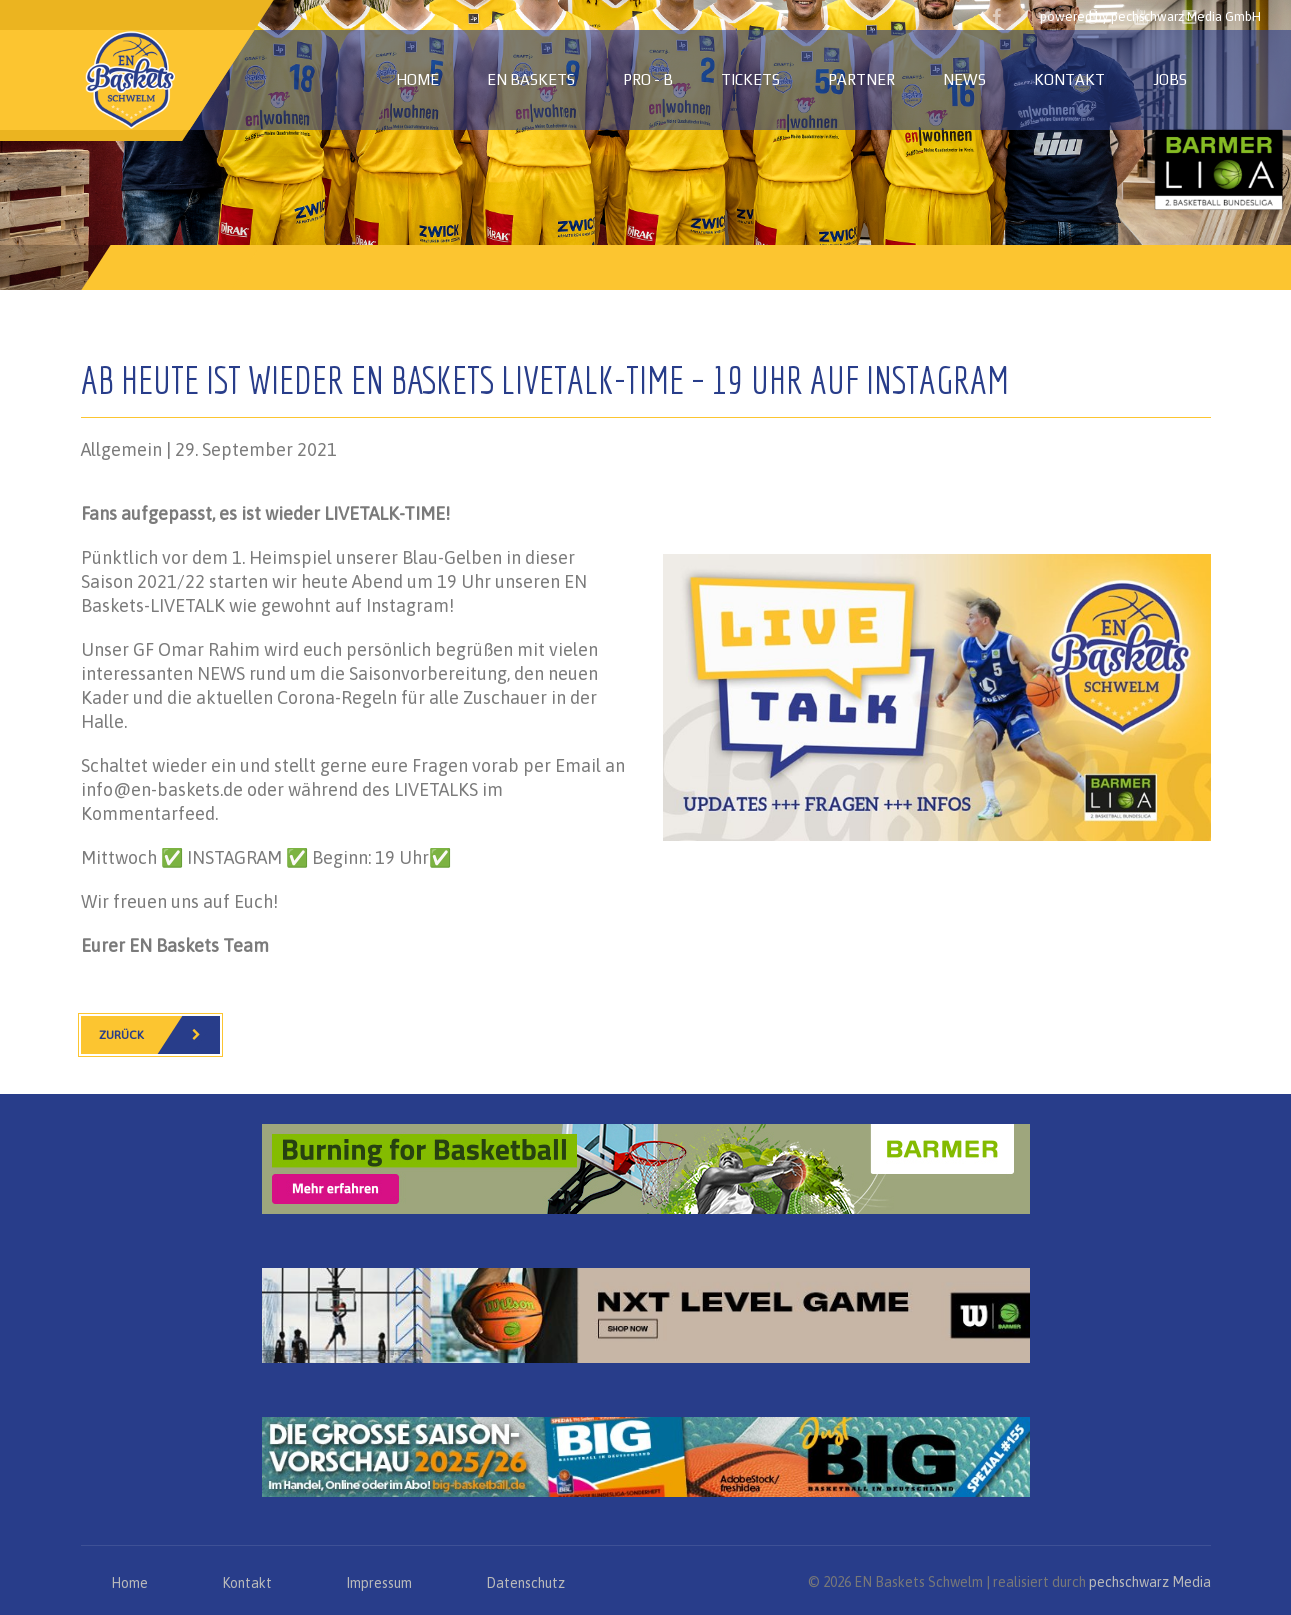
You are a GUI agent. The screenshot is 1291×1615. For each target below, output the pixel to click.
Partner (861, 79)
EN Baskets (531, 79)
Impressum (379, 1583)
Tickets (750, 79)
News (964, 79)
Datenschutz (525, 1583)
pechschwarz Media (1150, 1582)
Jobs (1170, 79)
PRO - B (648, 79)
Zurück (159, 1035)
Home (417, 79)
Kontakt (1069, 79)
